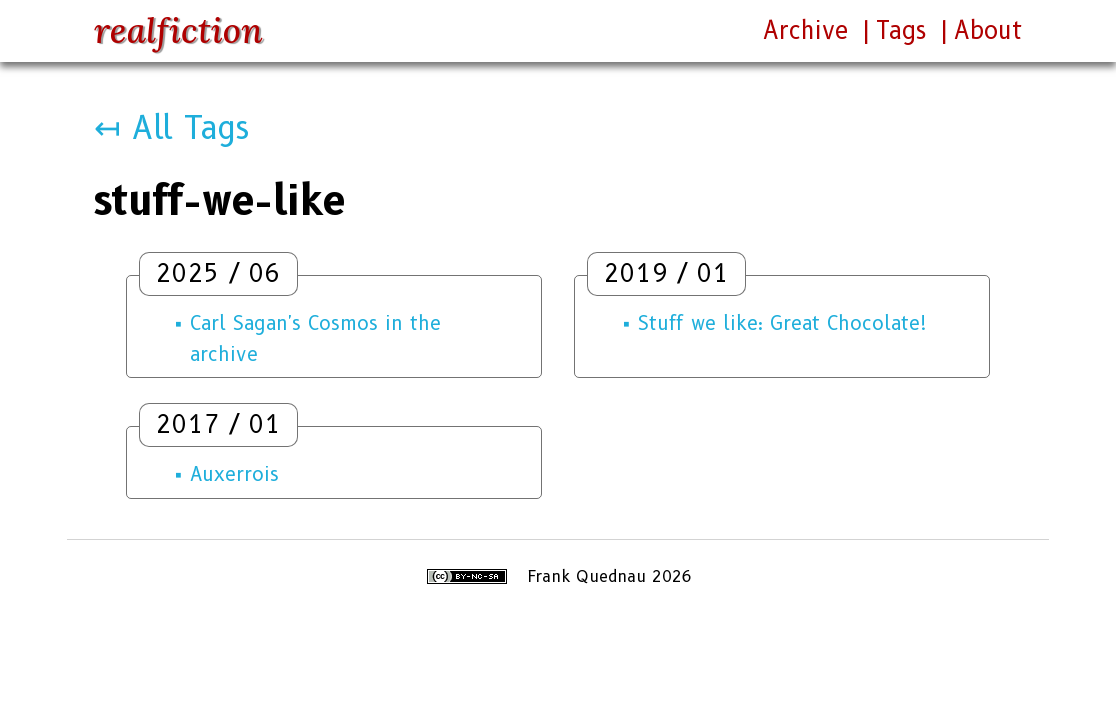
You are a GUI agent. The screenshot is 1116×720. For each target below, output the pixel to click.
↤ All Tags (172, 127)
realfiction (178, 30)
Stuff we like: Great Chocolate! (782, 323)
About (988, 30)
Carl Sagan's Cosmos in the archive (315, 338)
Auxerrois (234, 474)
